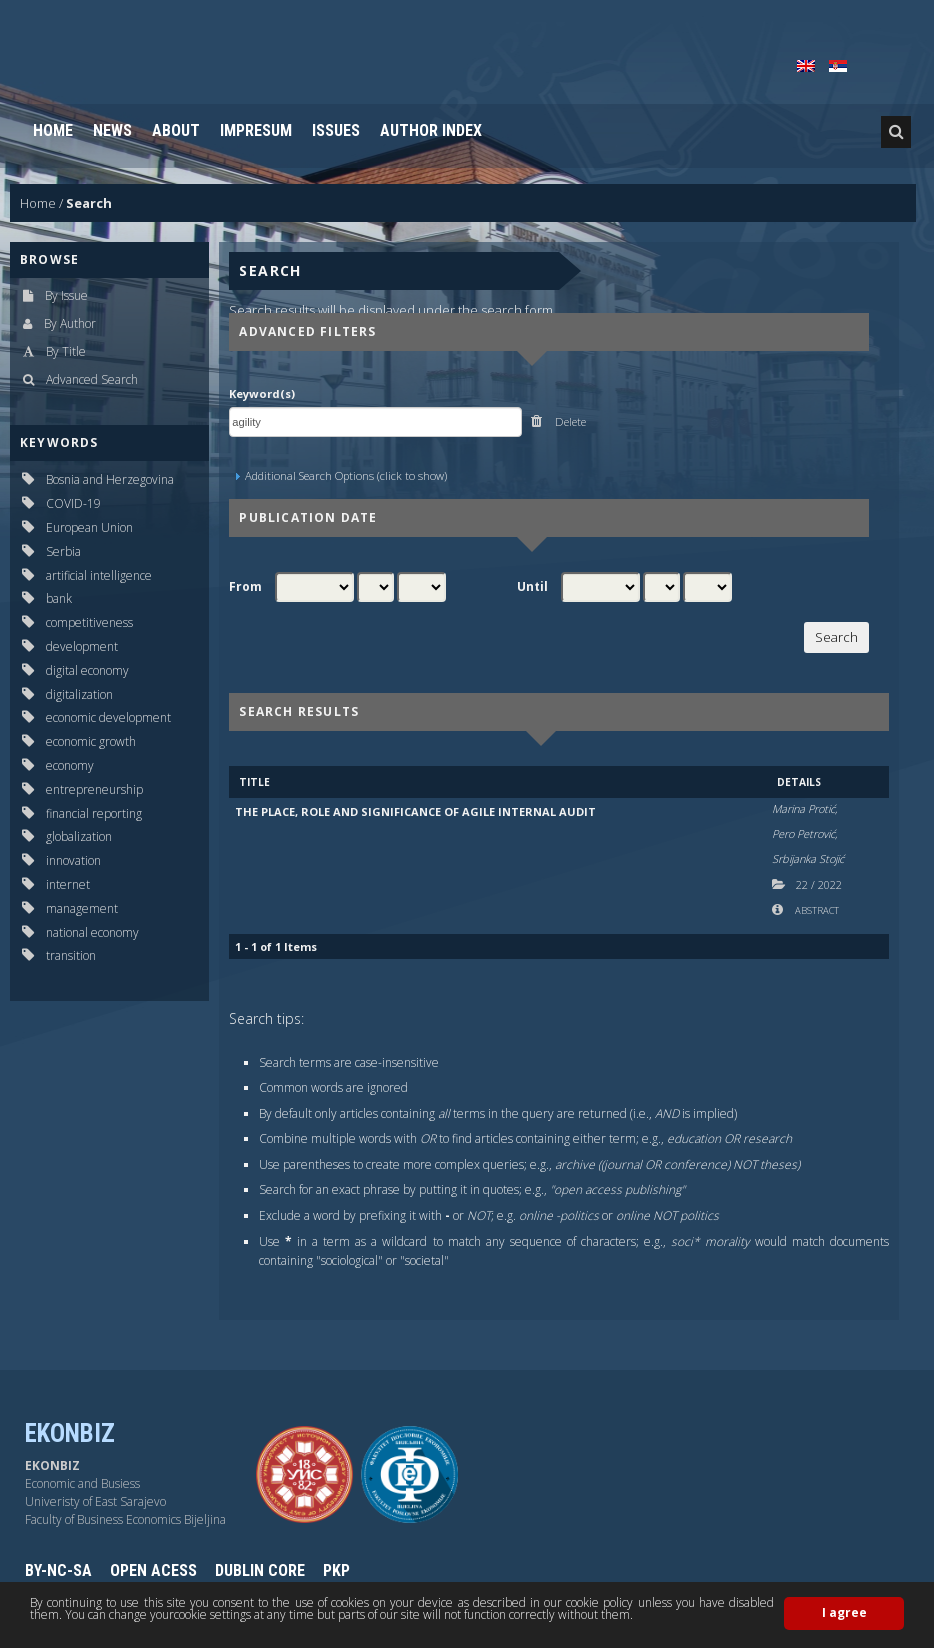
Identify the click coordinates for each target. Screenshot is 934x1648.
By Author (70, 323)
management (82, 908)
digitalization (79, 694)
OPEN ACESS (153, 1570)
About (176, 130)
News (112, 130)
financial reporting (94, 813)
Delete (569, 421)
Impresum (256, 130)
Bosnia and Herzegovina (110, 479)
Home (53, 130)
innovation (73, 860)
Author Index (431, 130)
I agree (844, 1612)
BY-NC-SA (58, 1570)
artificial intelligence (99, 575)
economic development (108, 717)
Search (89, 203)
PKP (336, 1570)
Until (532, 587)
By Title (66, 351)
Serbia (63, 551)
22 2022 (819, 884)
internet (68, 884)
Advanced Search (92, 379)
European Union (89, 527)
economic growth (91, 741)
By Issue (66, 295)
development (82, 646)
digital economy (87, 670)
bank (59, 598)
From (245, 587)
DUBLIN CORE (260, 1570)
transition (71, 955)
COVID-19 (73, 503)
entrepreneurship (94, 789)
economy (70, 765)
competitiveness (89, 622)
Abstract (816, 910)
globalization (79, 836)
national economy (92, 932)
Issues (336, 130)
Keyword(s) (262, 393)
